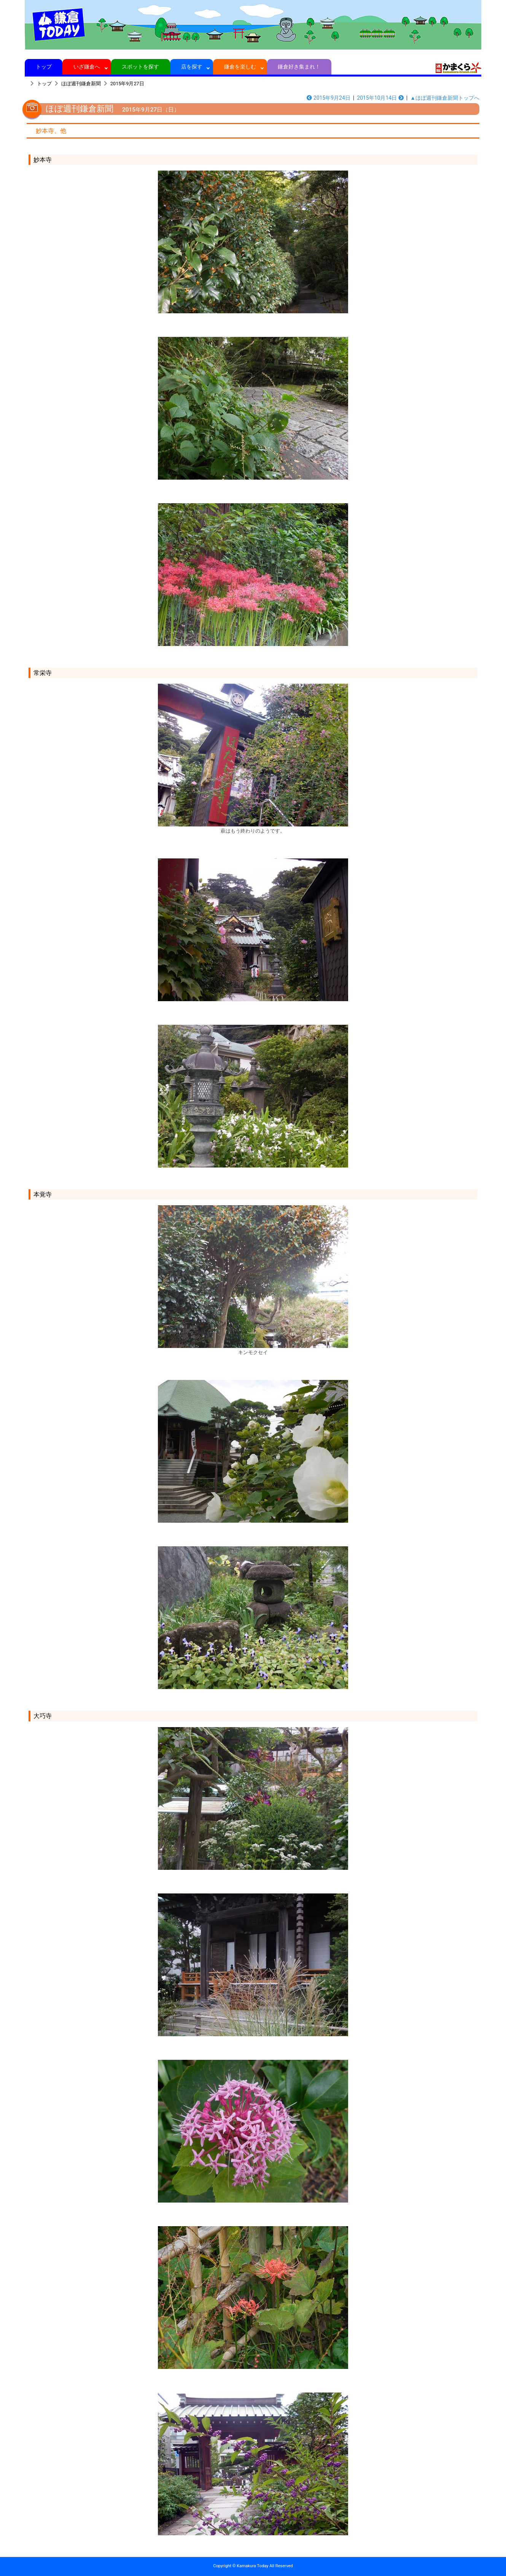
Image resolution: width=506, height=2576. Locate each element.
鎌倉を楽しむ (240, 67)
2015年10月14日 (380, 98)
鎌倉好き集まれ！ (299, 67)
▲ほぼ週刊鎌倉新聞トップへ (444, 98)
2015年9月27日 (127, 83)
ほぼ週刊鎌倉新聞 (81, 83)
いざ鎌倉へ (87, 67)
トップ (43, 67)
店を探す (192, 67)
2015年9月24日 (328, 98)
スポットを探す (141, 67)
